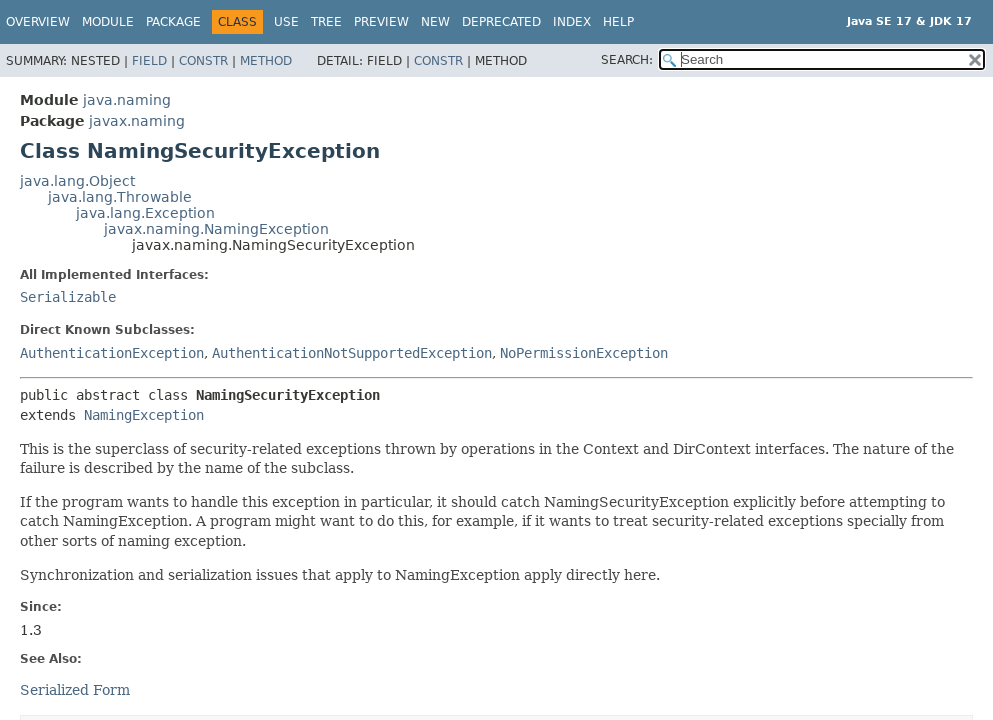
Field (149, 61)
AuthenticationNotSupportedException (352, 353)
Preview (381, 22)
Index (572, 22)
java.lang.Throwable (120, 197)
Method (266, 61)
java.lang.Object (77, 181)
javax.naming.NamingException (216, 229)
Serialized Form (75, 690)
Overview (38, 22)
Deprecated (501, 22)
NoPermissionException (584, 353)
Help (618, 22)
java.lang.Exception (145, 213)
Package (173, 22)
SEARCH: (627, 60)
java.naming (127, 100)
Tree (326, 22)
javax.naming (137, 121)
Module (108, 22)
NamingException (144, 415)
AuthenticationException (112, 353)
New (435, 22)
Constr (203, 61)
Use (286, 22)
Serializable (68, 297)
